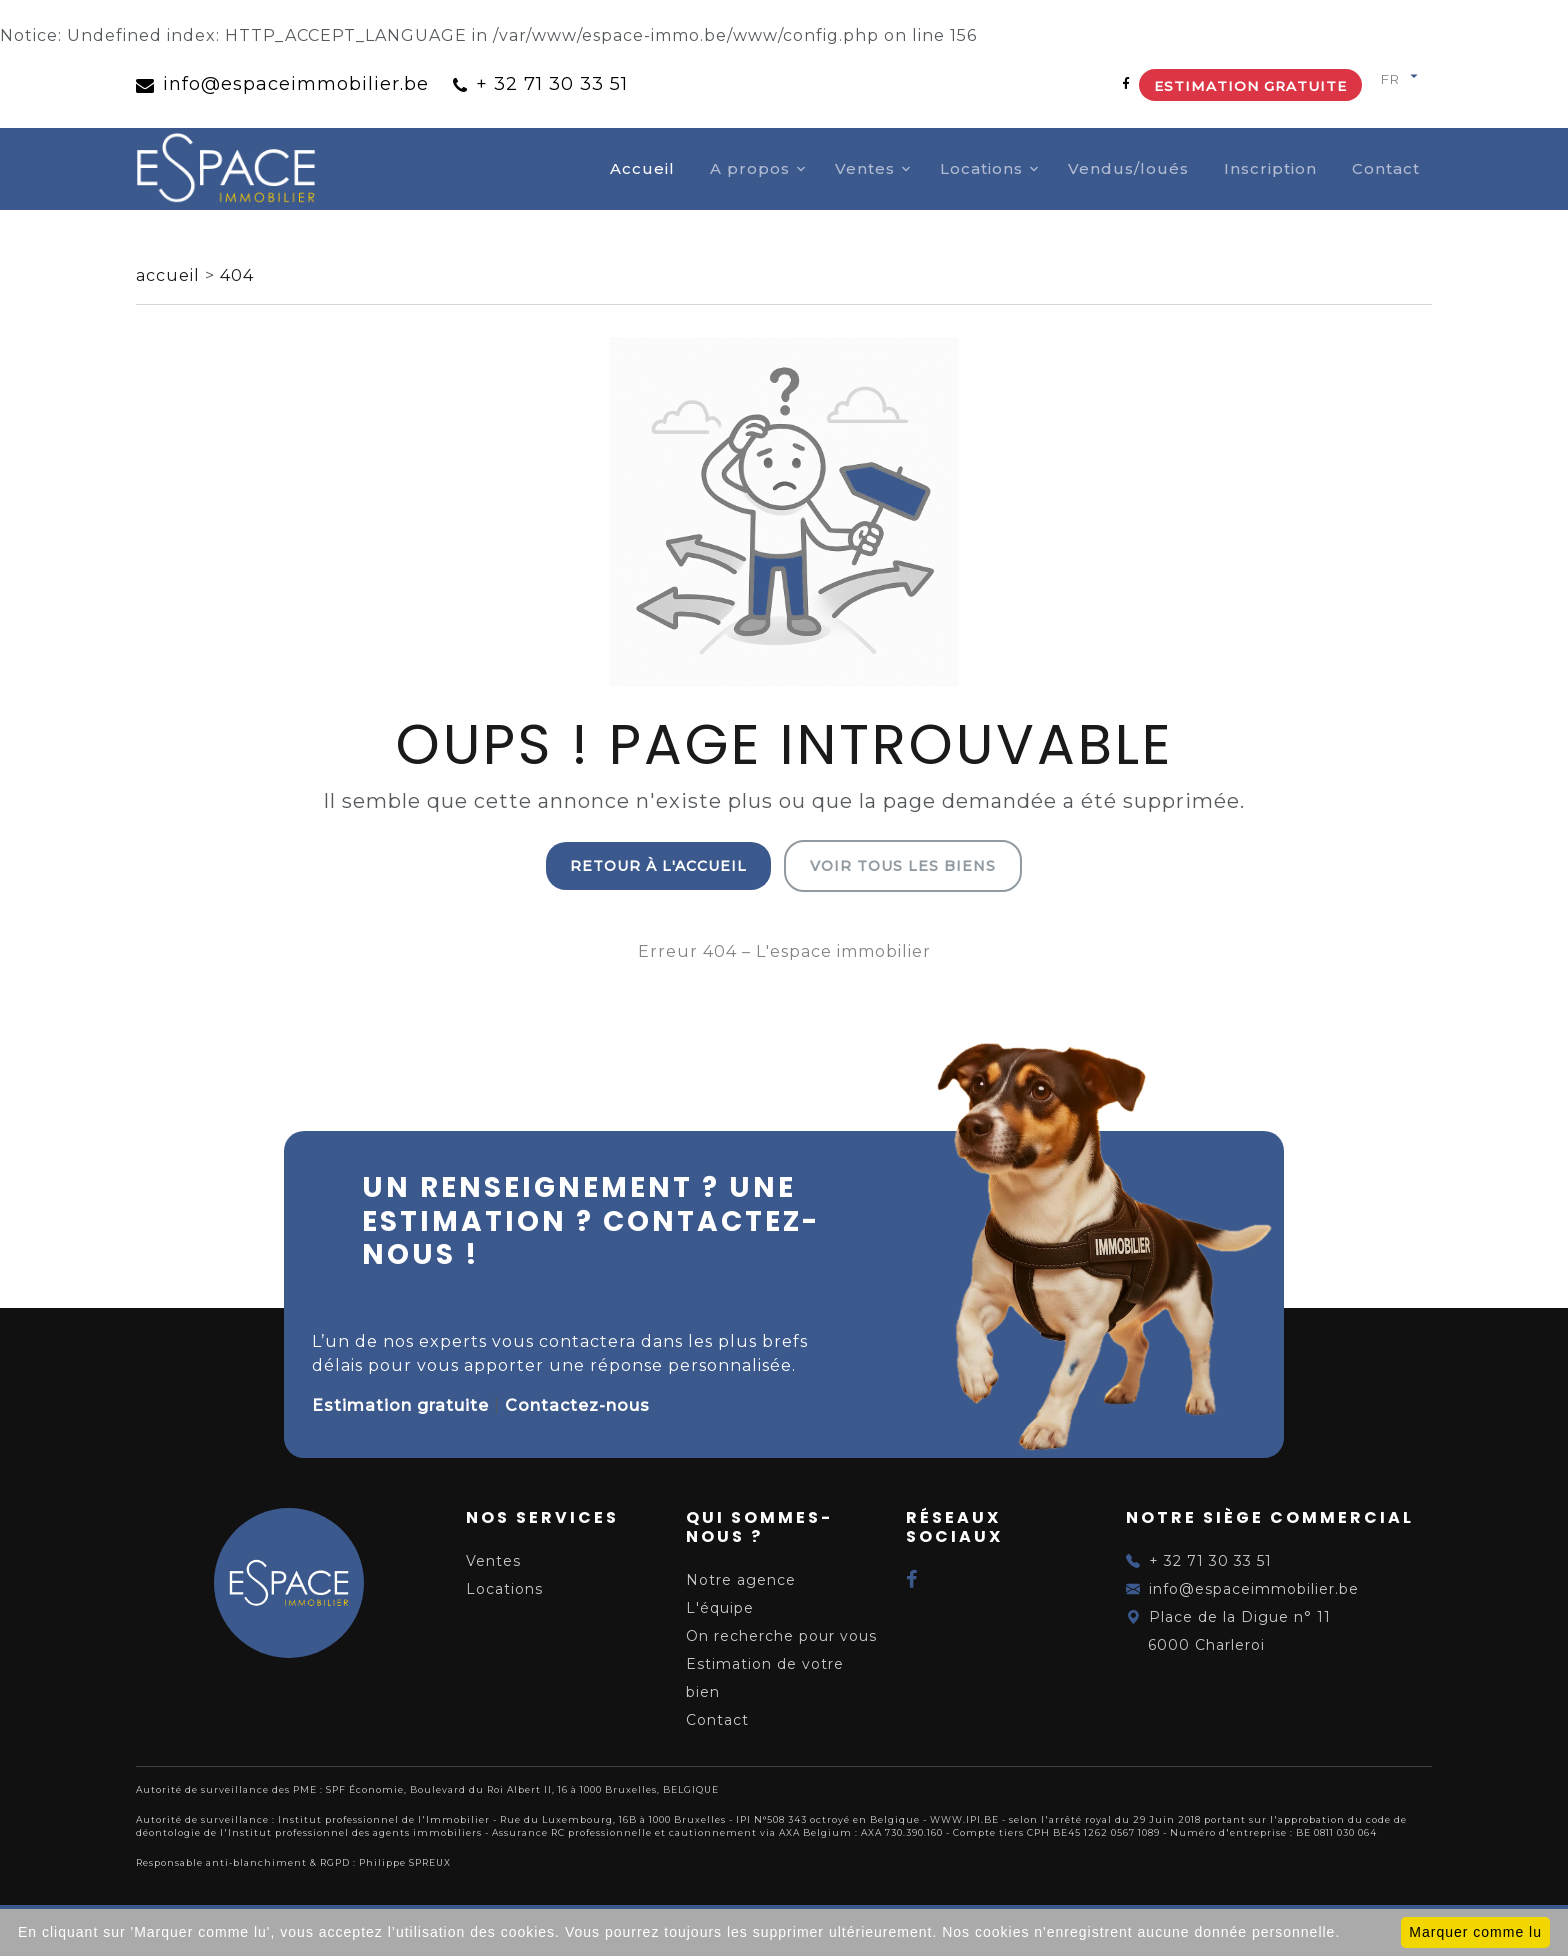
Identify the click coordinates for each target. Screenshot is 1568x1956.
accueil (170, 275)
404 (237, 275)
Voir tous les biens (903, 866)
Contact (1386, 168)
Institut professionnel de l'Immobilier (384, 1819)
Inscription (1270, 168)
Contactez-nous (577, 1405)
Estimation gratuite (1250, 86)
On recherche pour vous (781, 1636)
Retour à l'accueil (658, 866)
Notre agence (741, 1580)
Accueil (642, 168)
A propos (750, 168)
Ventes (865, 168)
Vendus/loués (1128, 168)
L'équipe (720, 1608)
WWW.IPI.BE (964, 1819)
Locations (981, 168)
